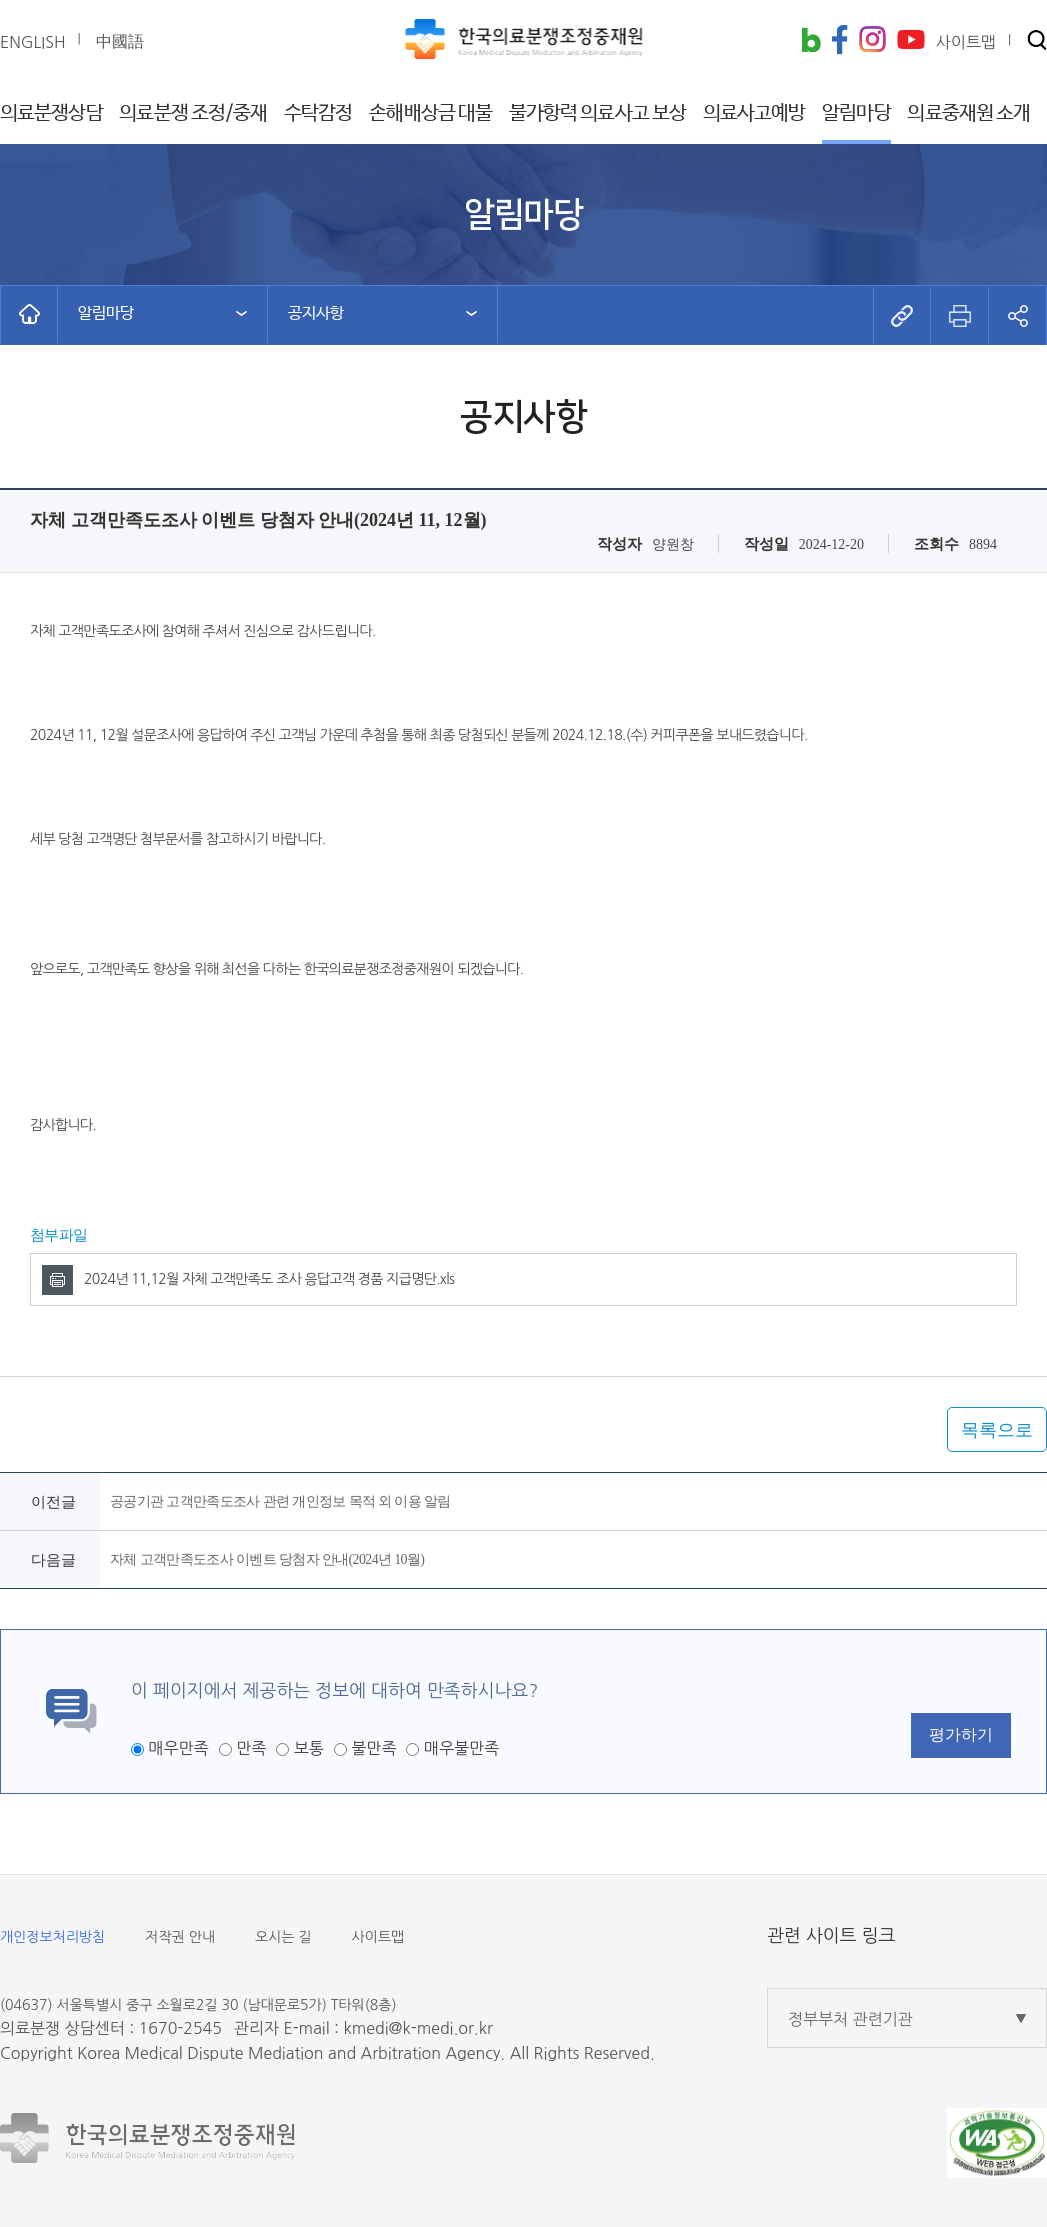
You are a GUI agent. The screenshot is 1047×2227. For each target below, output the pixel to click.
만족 (251, 1748)
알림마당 (856, 113)
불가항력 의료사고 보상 (597, 113)
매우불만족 (461, 1748)
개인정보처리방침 (52, 1937)
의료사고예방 (754, 113)
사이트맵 (378, 1937)
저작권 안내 (180, 1937)
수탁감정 (318, 113)
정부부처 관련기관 (850, 2019)
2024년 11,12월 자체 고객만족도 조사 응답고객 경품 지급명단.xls (269, 1279)
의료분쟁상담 (51, 113)
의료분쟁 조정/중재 (193, 113)
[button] (1037, 41)
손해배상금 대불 (430, 113)
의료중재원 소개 (968, 113)
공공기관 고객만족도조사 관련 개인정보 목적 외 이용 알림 (280, 1501)
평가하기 (961, 1734)
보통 (309, 1748)
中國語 (120, 41)
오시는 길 (283, 1937)
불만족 (373, 1748)
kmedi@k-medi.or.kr (417, 2028)
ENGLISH (33, 42)
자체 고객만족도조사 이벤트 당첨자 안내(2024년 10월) (267, 1559)
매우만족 (178, 1748)
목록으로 (997, 1430)
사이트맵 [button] (966, 42)
